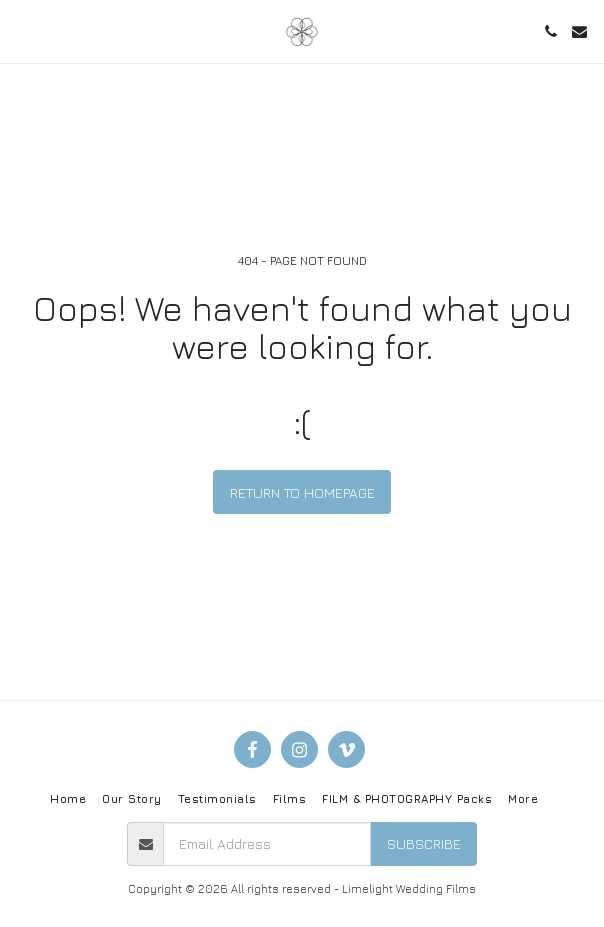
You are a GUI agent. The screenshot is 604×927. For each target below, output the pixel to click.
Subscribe (424, 843)
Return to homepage (302, 492)
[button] (22, 30)
